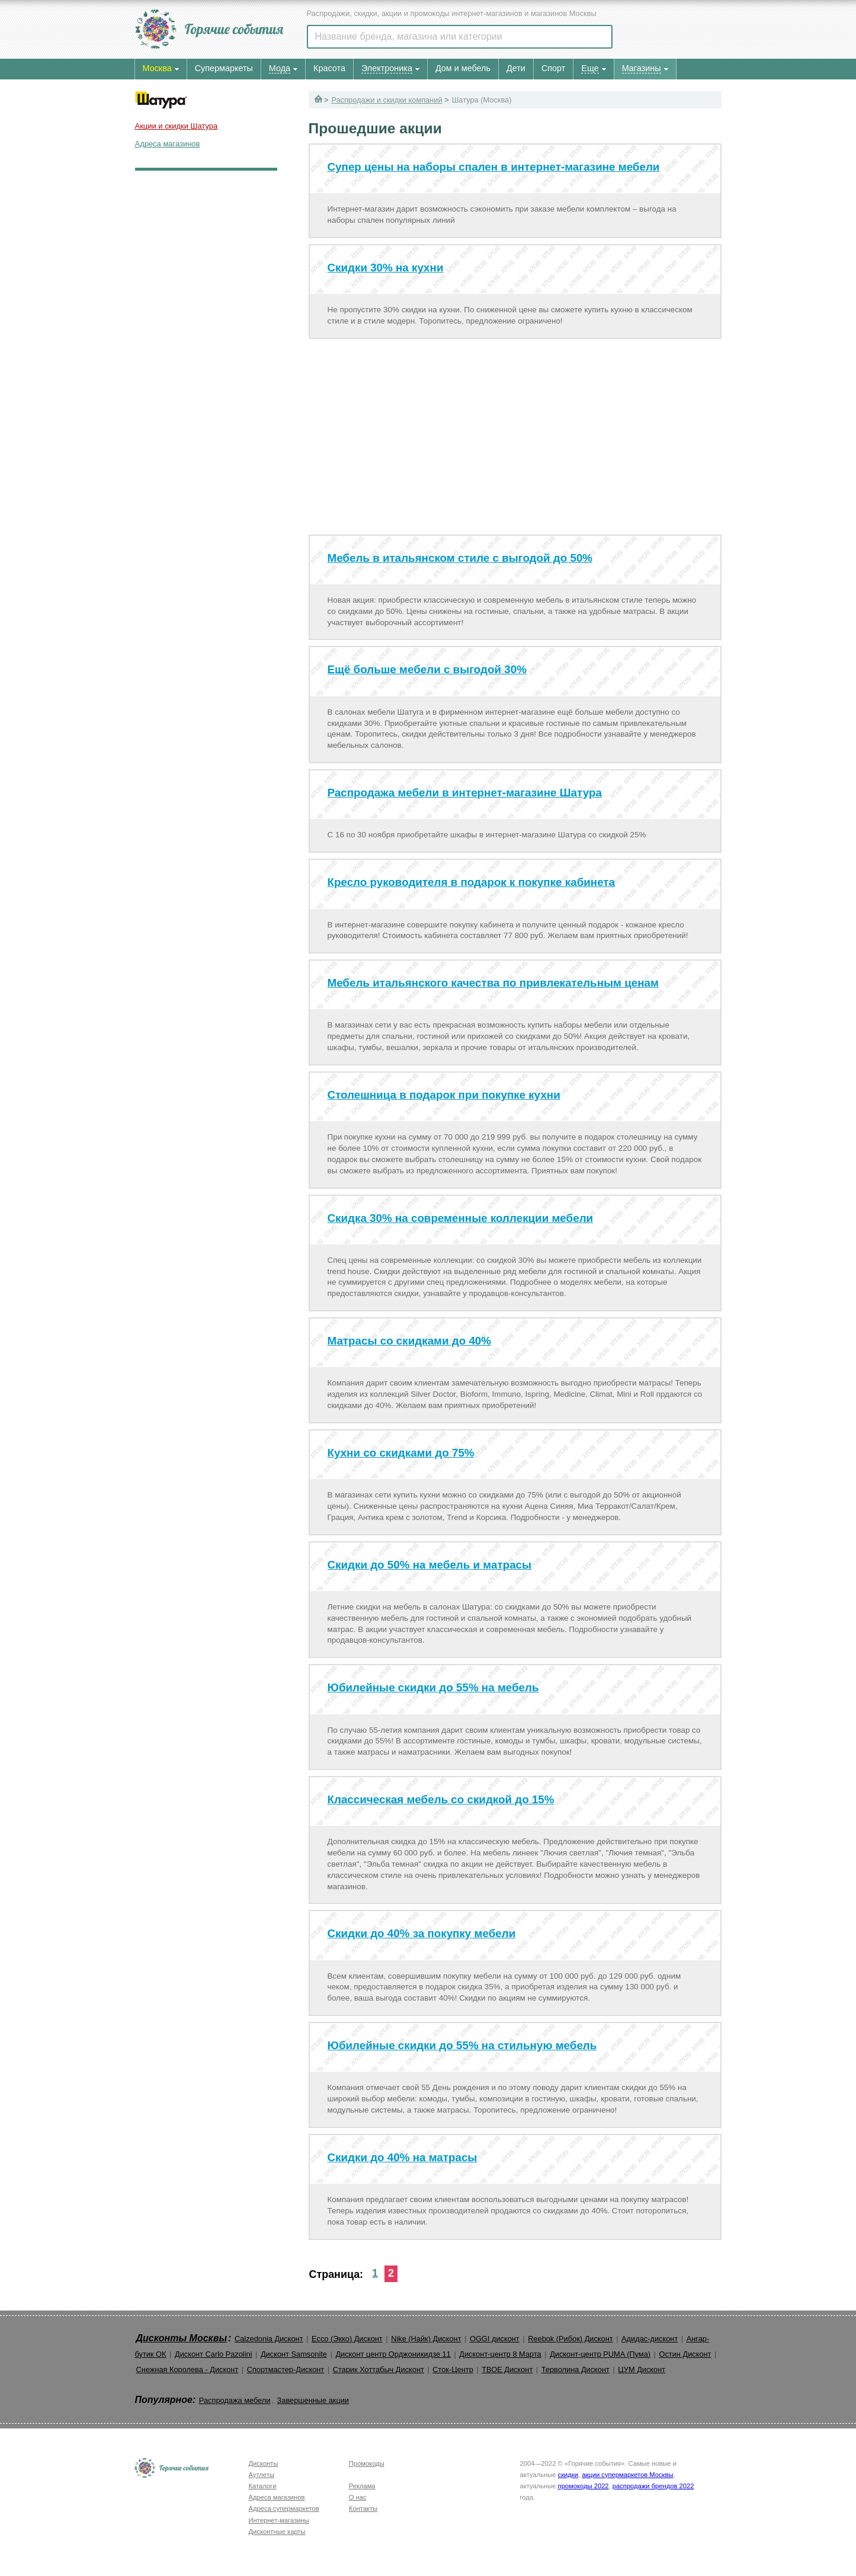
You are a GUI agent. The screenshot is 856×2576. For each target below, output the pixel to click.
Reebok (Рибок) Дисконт (570, 2338)
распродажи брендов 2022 (653, 2485)
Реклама (362, 2485)
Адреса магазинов (167, 143)
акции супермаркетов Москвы (627, 2474)
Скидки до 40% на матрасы (402, 2157)
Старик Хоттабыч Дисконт (378, 2369)
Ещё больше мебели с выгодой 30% (427, 669)
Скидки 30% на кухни (386, 267)
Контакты (363, 2508)
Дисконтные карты (277, 2531)
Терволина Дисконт (575, 2369)
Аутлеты (261, 2474)
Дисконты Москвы (181, 2338)
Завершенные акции (313, 2400)
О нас (358, 2497)
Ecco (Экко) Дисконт (347, 2338)
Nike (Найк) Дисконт (426, 2338)
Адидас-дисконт (649, 2338)
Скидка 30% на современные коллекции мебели (461, 1218)
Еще (589, 68)
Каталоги (263, 2485)
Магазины (641, 68)
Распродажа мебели (235, 2400)
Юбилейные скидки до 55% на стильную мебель (462, 2045)
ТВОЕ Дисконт (507, 2369)
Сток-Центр (452, 2369)
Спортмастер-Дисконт (286, 2369)
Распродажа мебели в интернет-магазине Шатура (465, 792)
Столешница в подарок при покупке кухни (444, 1095)
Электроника (386, 68)
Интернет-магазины (279, 2520)
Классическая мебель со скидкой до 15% (441, 1799)
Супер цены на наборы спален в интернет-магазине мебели (494, 167)
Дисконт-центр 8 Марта (500, 2354)
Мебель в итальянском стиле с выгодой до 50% (460, 558)
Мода (279, 68)
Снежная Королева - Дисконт (187, 2369)
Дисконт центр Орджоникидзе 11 (392, 2354)
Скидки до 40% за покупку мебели (422, 1933)
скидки (568, 2474)
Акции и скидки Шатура (176, 125)
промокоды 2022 (583, 2485)
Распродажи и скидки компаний (387, 99)
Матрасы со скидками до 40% (410, 1341)
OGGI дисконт (495, 2338)
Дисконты (263, 2463)
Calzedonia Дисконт (269, 2338)
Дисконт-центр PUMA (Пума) (600, 2354)
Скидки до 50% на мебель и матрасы (430, 1565)
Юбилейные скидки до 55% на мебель (433, 1687)
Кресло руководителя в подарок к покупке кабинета (471, 882)
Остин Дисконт (685, 2354)
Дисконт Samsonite (294, 2354)
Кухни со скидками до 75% (401, 1453)
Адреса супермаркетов (284, 2508)
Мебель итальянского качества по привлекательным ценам (493, 983)
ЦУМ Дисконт (641, 2369)
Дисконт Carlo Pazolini (213, 2354)
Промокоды (366, 2463)
